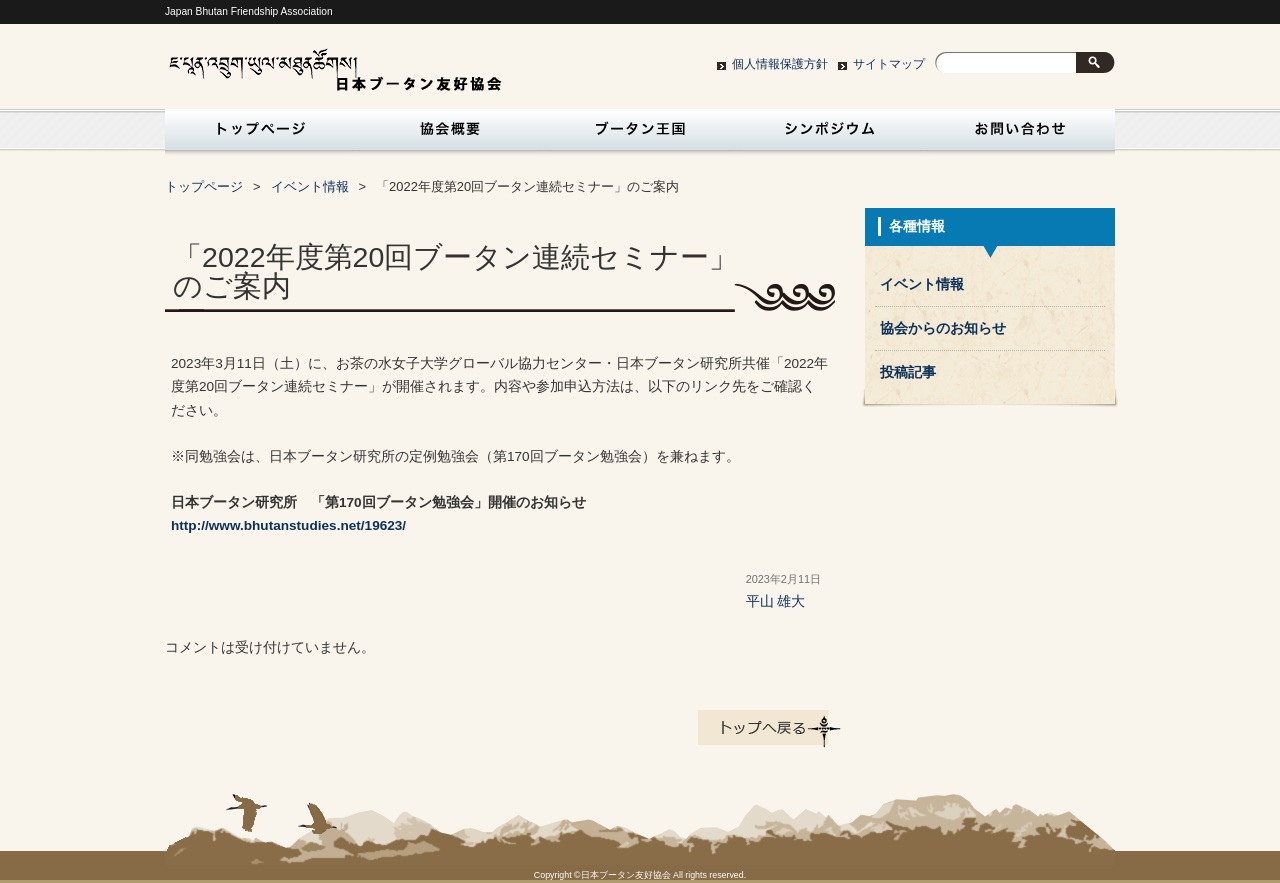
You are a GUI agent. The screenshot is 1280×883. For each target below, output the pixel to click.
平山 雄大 (776, 601)
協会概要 (450, 135)
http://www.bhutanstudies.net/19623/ (288, 525)
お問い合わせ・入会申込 (1020, 135)
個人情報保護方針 (780, 64)
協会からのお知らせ (943, 328)
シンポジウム (830, 135)
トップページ (256, 135)
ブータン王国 (640, 135)
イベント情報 (310, 186)
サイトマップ (889, 64)
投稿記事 (908, 372)
